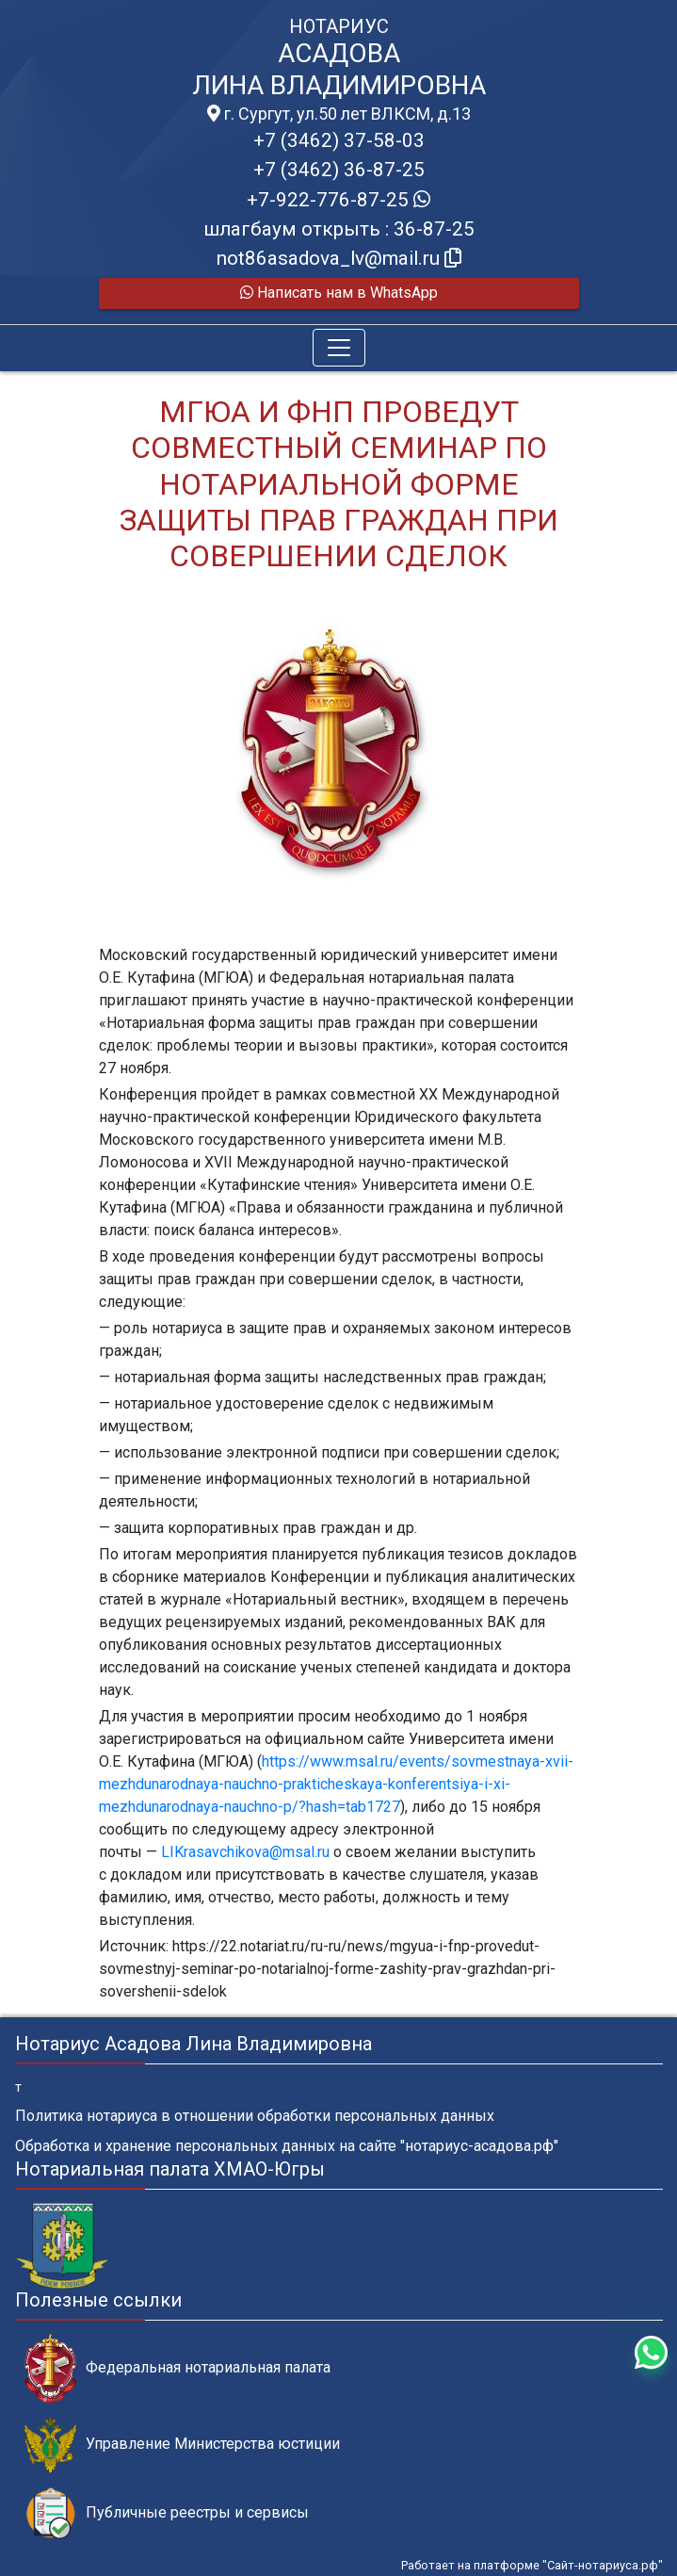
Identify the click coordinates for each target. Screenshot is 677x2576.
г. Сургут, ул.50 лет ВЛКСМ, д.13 (339, 114)
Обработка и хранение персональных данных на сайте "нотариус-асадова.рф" (286, 2146)
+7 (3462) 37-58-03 (339, 140)
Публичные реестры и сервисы (166, 2513)
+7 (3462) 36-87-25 (339, 169)
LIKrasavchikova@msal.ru (245, 1852)
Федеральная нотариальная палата (177, 2368)
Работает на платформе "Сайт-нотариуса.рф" (532, 2565)
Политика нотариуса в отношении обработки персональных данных (254, 2116)
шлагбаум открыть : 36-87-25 (339, 229)
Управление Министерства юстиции (182, 2444)
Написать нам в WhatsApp (339, 293)
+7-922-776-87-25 (338, 199)
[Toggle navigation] (339, 348)
